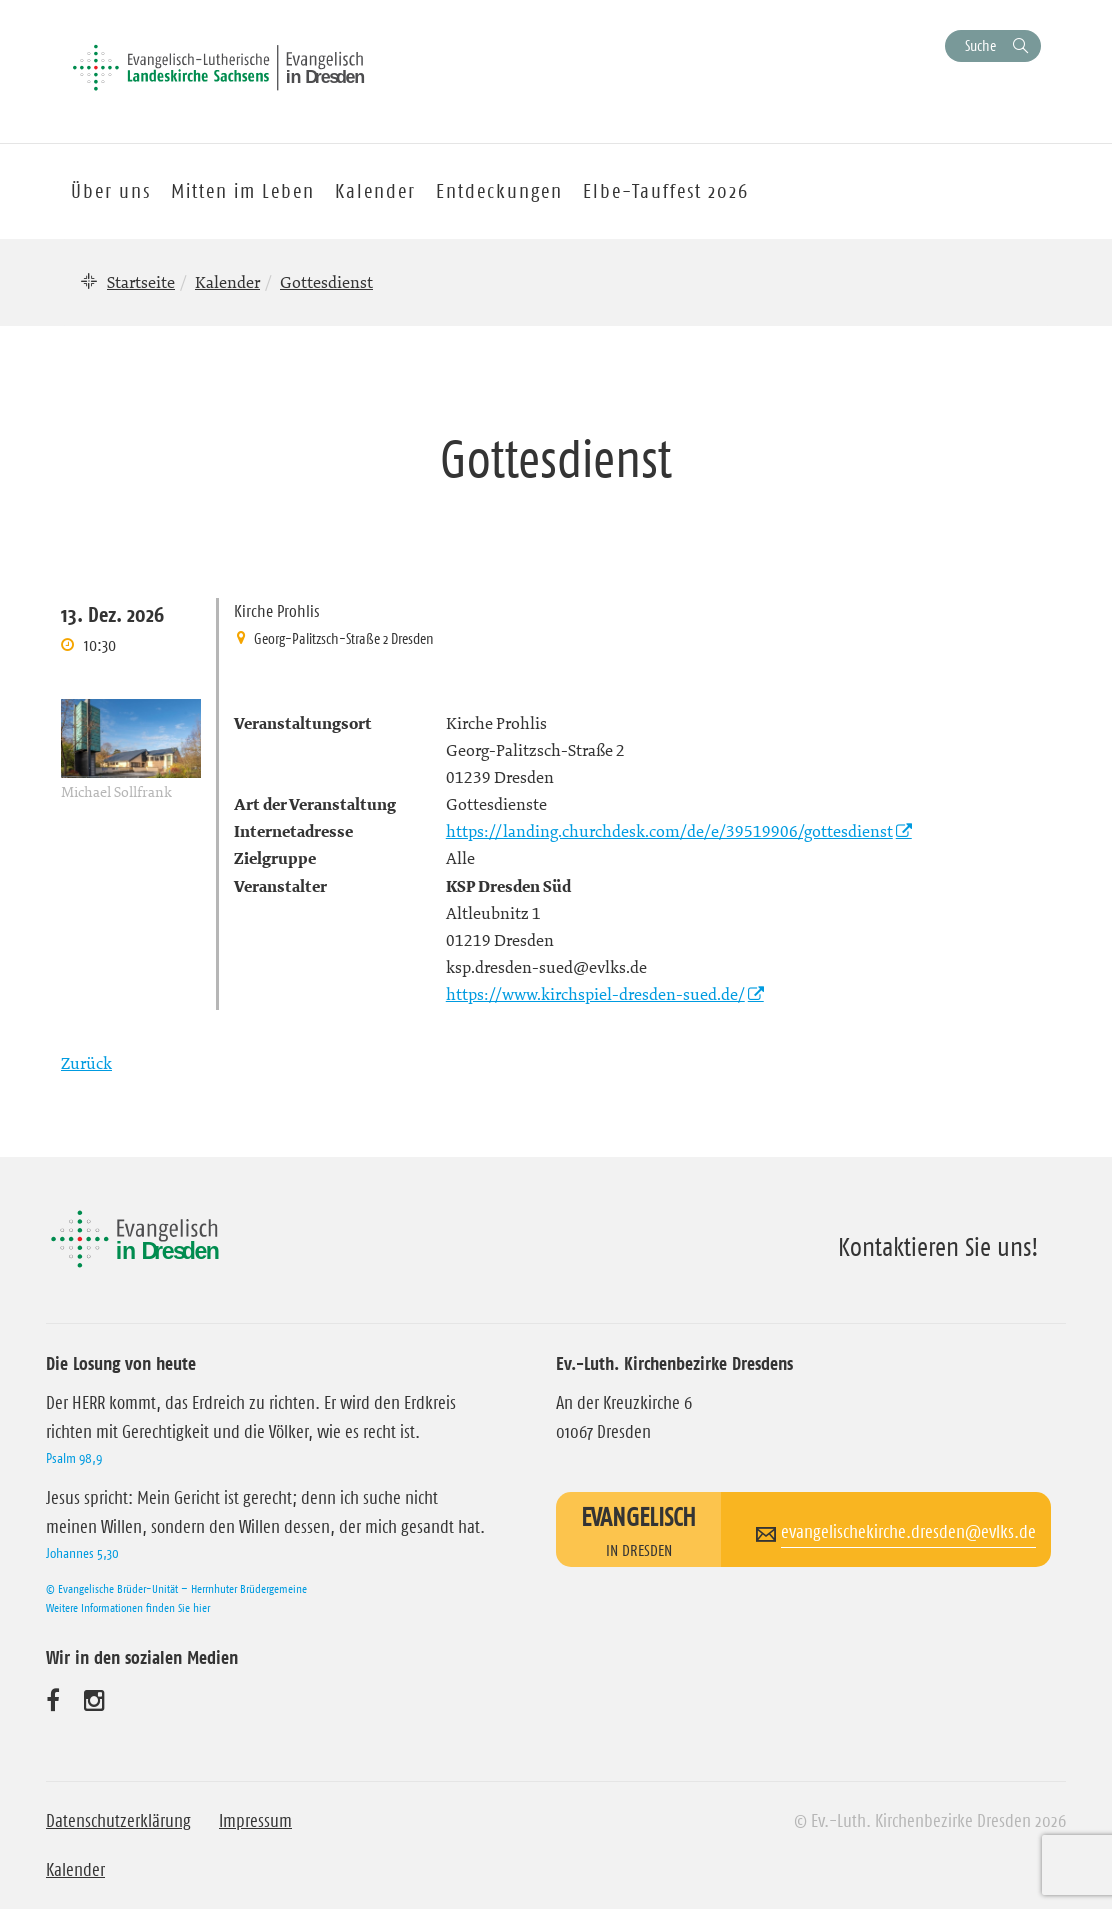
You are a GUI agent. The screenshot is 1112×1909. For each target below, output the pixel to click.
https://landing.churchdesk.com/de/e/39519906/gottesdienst (669, 831)
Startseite (141, 282)
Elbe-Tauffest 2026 (666, 191)
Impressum (255, 1821)
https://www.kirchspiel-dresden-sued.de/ (595, 994)
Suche (980, 45)
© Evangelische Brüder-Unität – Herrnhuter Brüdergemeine (176, 1588)
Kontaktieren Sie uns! (938, 1247)
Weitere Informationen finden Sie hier (128, 1607)
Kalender (227, 282)
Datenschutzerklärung (118, 1821)
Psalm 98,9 (74, 1458)
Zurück (86, 1063)
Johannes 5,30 (82, 1553)
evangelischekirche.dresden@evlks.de (908, 1532)
